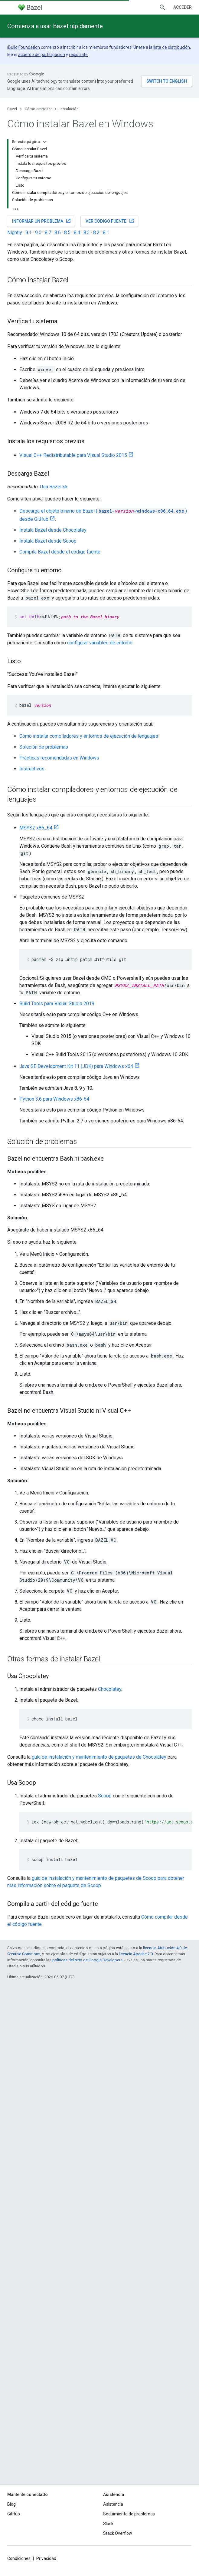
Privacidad (46, 2558)
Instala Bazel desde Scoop (48, 541)
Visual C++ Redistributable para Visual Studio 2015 (73, 455)
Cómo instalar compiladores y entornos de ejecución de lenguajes (88, 736)
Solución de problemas (43, 747)
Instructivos (31, 769)
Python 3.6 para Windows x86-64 (54, 1099)
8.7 (48, 232)
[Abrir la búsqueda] (162, 7)
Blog (11, 2504)
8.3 (86, 232)
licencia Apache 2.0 (136, 1954)
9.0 (38, 232)
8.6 (57, 232)
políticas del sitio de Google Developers (87, 1960)
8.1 (106, 232)
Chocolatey (109, 1689)
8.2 (96, 232)
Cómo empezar (38, 109)
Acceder (182, 7)
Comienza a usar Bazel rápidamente (55, 26)
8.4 (77, 232)
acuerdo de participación (41, 54)
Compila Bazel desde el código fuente (59, 552)
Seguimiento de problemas (129, 2513)
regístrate (78, 54)
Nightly (14, 232)
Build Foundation (24, 47)
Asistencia (113, 2504)
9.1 (28, 232)
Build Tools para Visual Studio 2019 (56, 1003)
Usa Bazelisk (54, 487)
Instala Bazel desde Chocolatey (52, 530)
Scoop (105, 1796)
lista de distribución (171, 47)
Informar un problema (41, 221)
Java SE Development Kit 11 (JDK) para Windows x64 (76, 1066)
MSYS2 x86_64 (35, 828)
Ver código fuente (110, 221)
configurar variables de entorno (99, 643)
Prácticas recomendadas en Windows (59, 758)
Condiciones (19, 2558)
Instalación (69, 109)
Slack (108, 2523)
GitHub (13, 2513)
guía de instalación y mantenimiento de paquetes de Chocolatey (99, 1757)
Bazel (12, 109)
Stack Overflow (117, 2533)
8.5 (67, 232)
